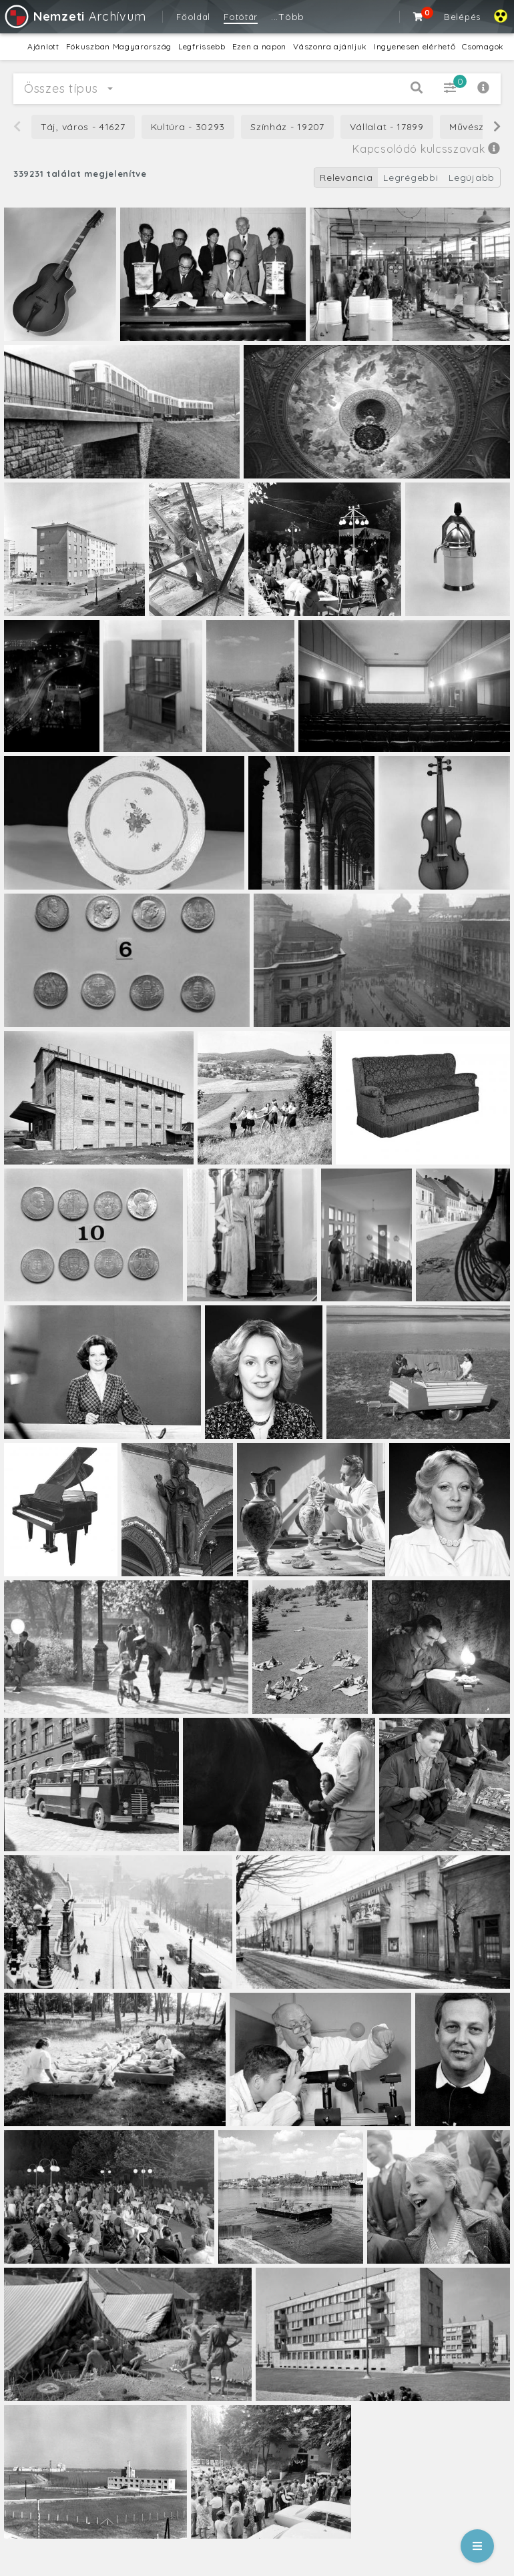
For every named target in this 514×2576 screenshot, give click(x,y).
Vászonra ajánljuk (330, 46)
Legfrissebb (202, 46)
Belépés (462, 16)
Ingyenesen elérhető (414, 46)
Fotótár (241, 16)
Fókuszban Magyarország (119, 46)
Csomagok (483, 46)
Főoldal (193, 16)
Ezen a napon (259, 46)
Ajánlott (43, 46)
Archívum (74, 16)
